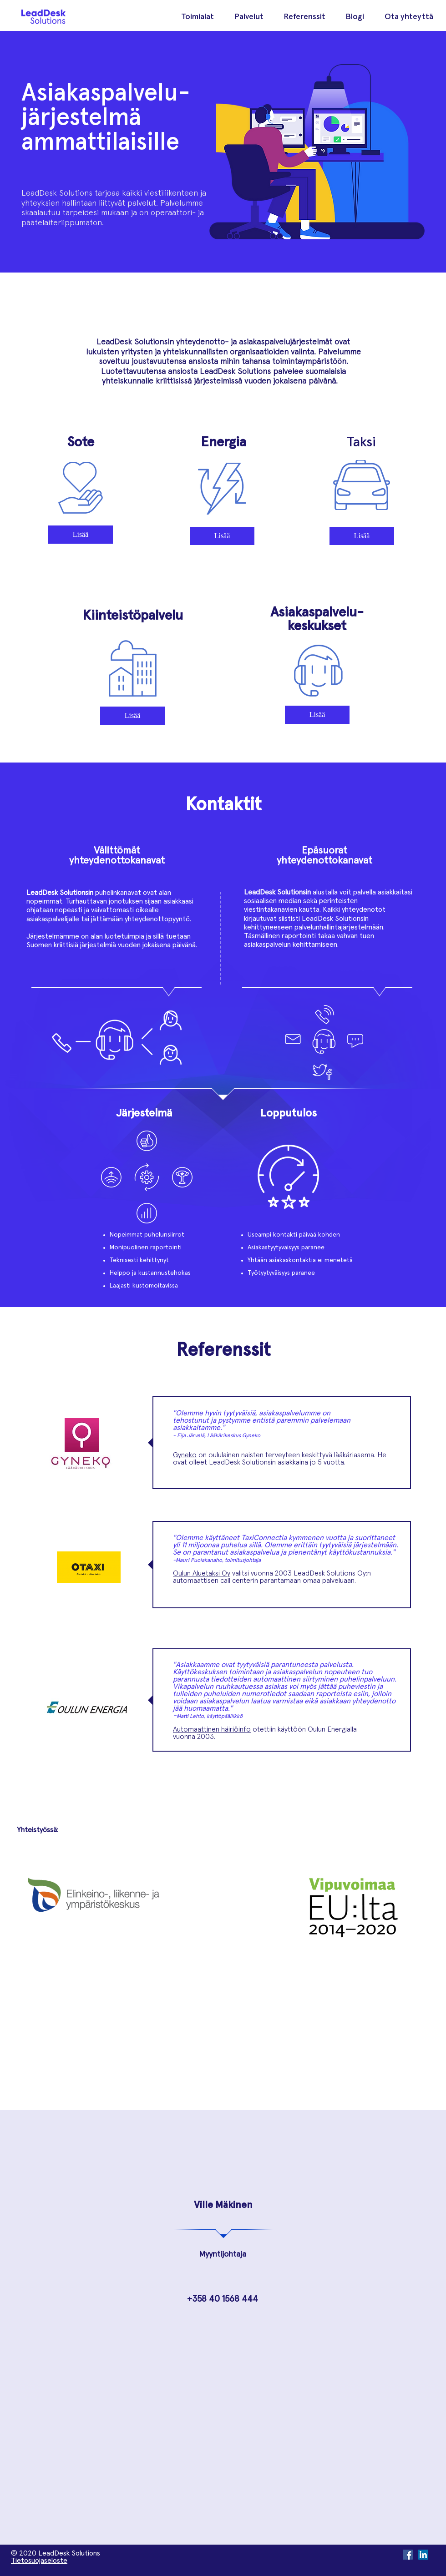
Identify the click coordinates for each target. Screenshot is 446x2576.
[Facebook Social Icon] (408, 2555)
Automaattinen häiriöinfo (212, 1729)
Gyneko (185, 1455)
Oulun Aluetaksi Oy (201, 1573)
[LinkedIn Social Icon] (423, 2555)
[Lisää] (80, 534)
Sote (80, 442)
